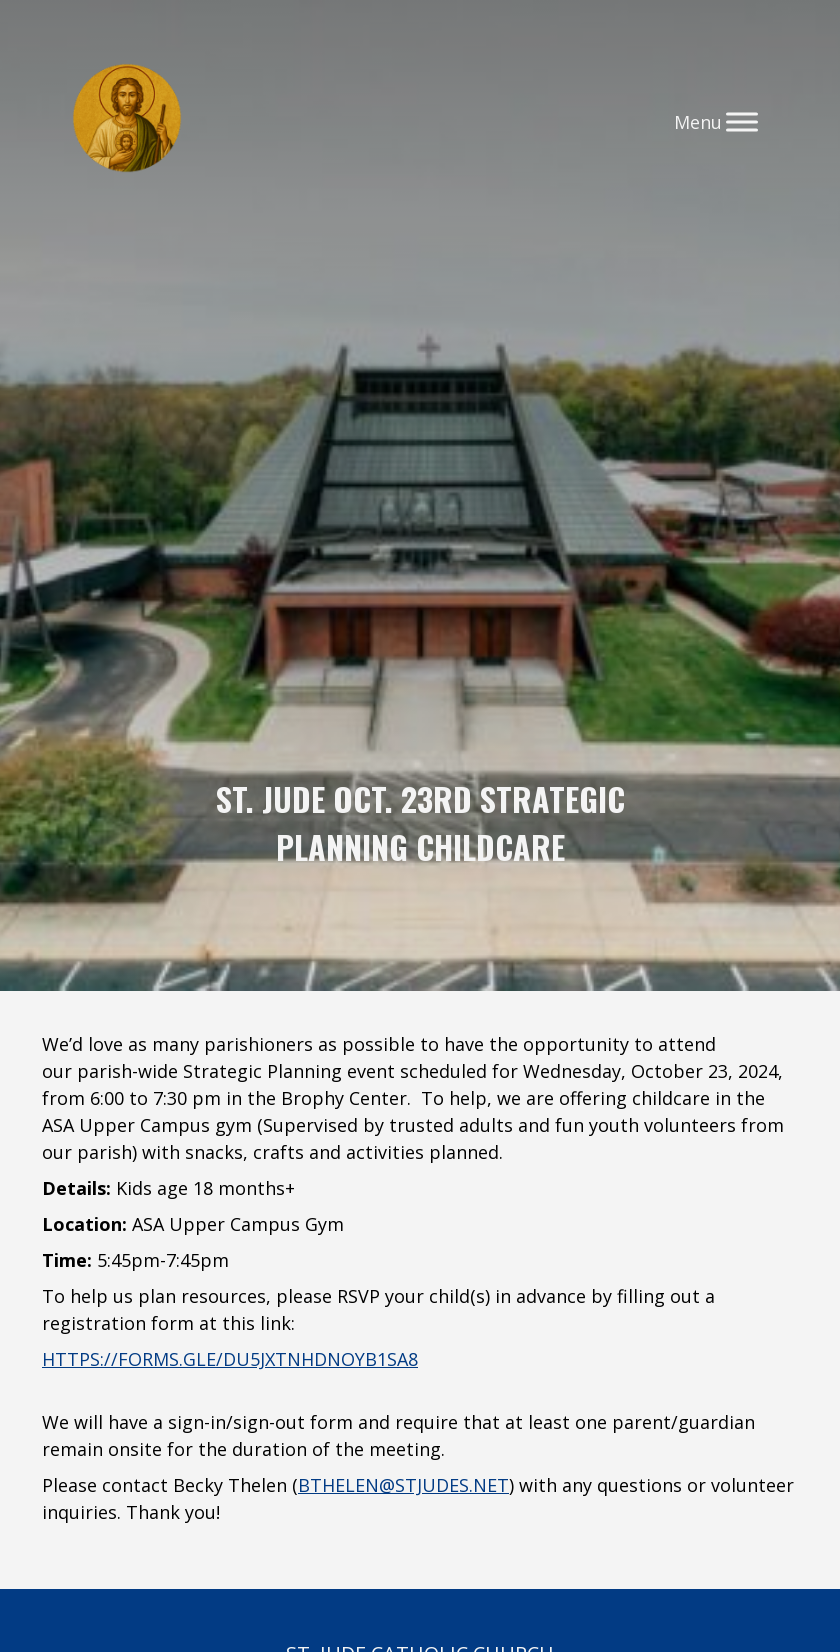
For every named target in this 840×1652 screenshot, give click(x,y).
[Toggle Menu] (742, 121)
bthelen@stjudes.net (403, 1485)
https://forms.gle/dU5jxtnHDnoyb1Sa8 (230, 1359)
